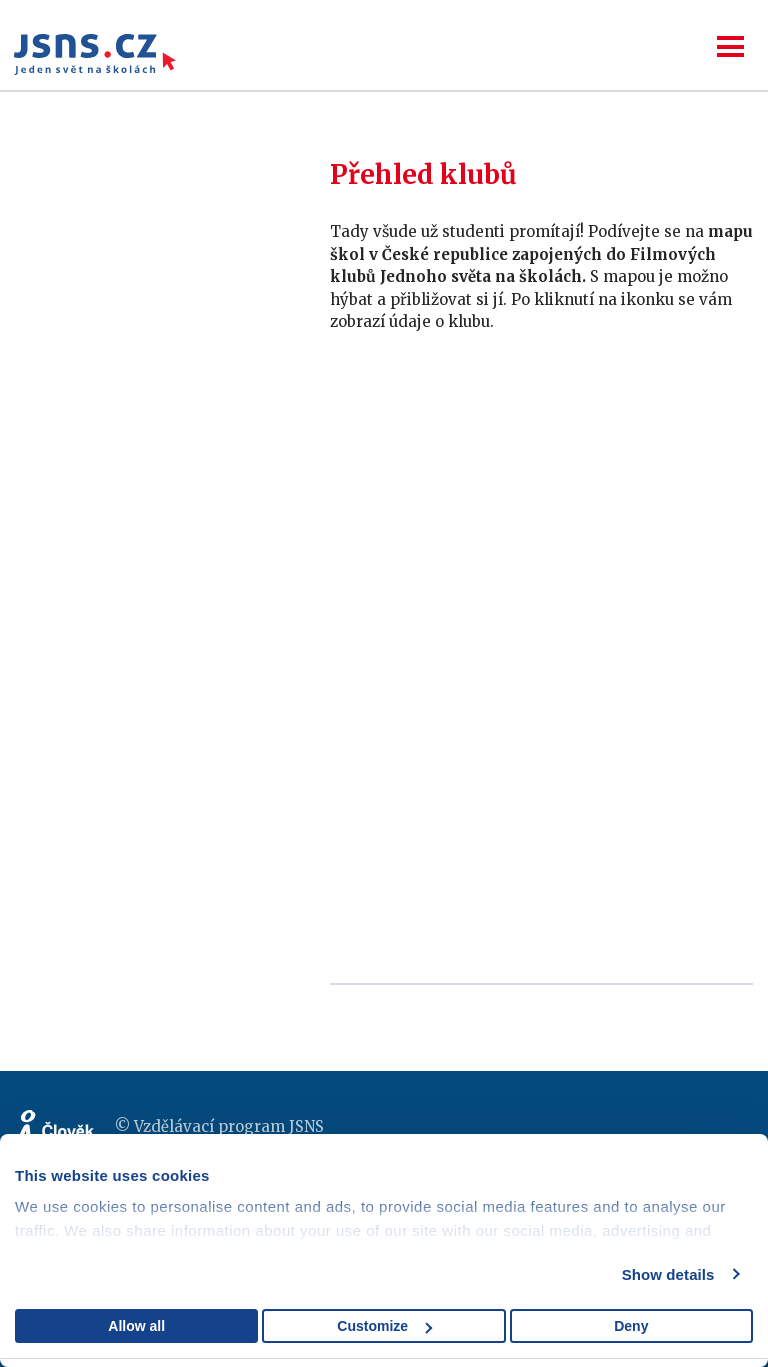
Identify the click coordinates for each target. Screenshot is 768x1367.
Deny (631, 1326)
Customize (384, 1326)
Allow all (136, 1326)
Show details (668, 1274)
